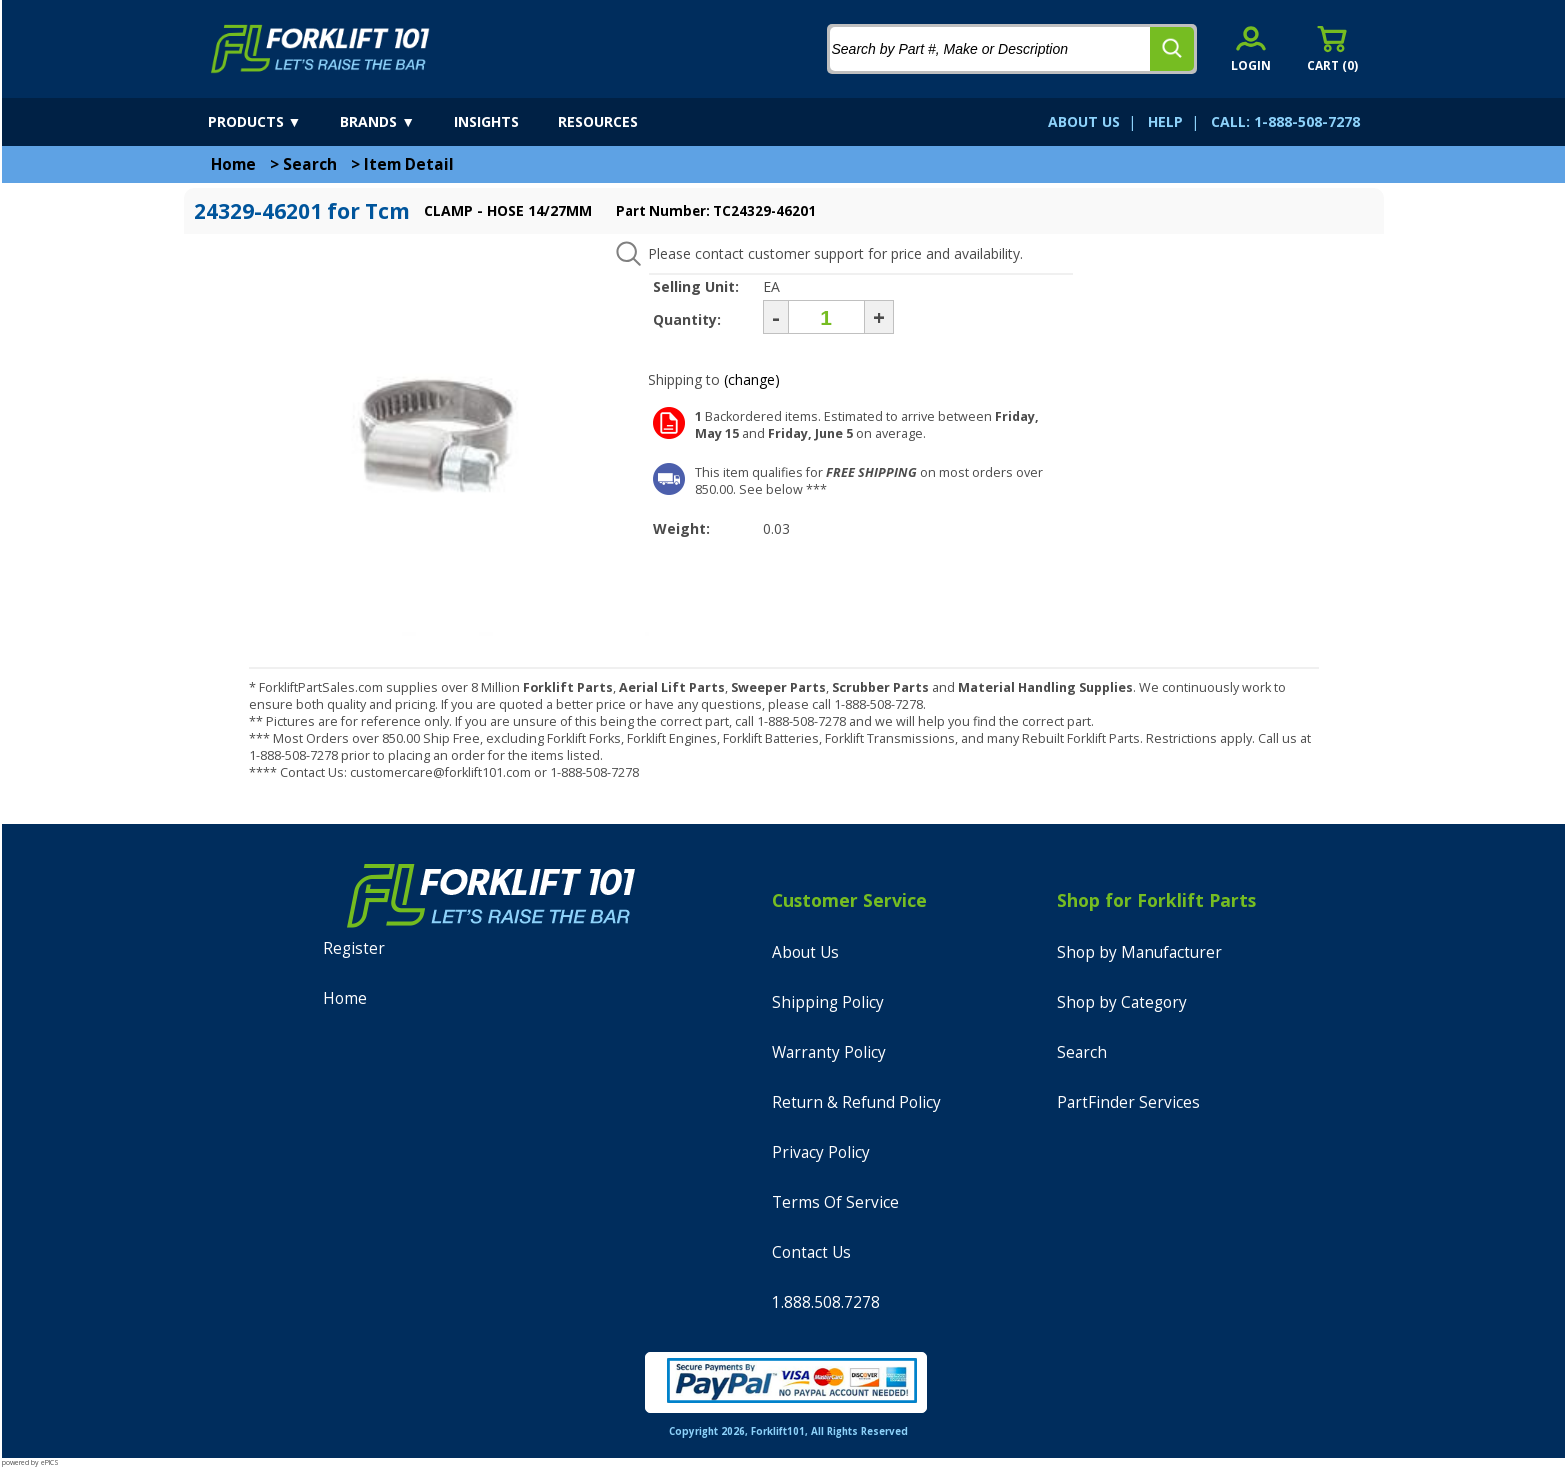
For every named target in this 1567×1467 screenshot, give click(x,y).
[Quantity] (826, 317)
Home (233, 164)
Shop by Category (1122, 1002)
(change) (752, 379)
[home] (320, 49)
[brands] (395, 122)
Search (310, 164)
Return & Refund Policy (856, 1102)
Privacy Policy (821, 1152)
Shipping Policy (828, 1002)
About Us (805, 952)
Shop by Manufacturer (1139, 952)
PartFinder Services (1128, 1102)
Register (354, 948)
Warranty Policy (829, 1052)
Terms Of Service (835, 1202)
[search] (1172, 49)
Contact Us (811, 1252)
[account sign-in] (1251, 48)
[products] (272, 122)
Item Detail (409, 164)
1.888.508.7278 (826, 1302)
